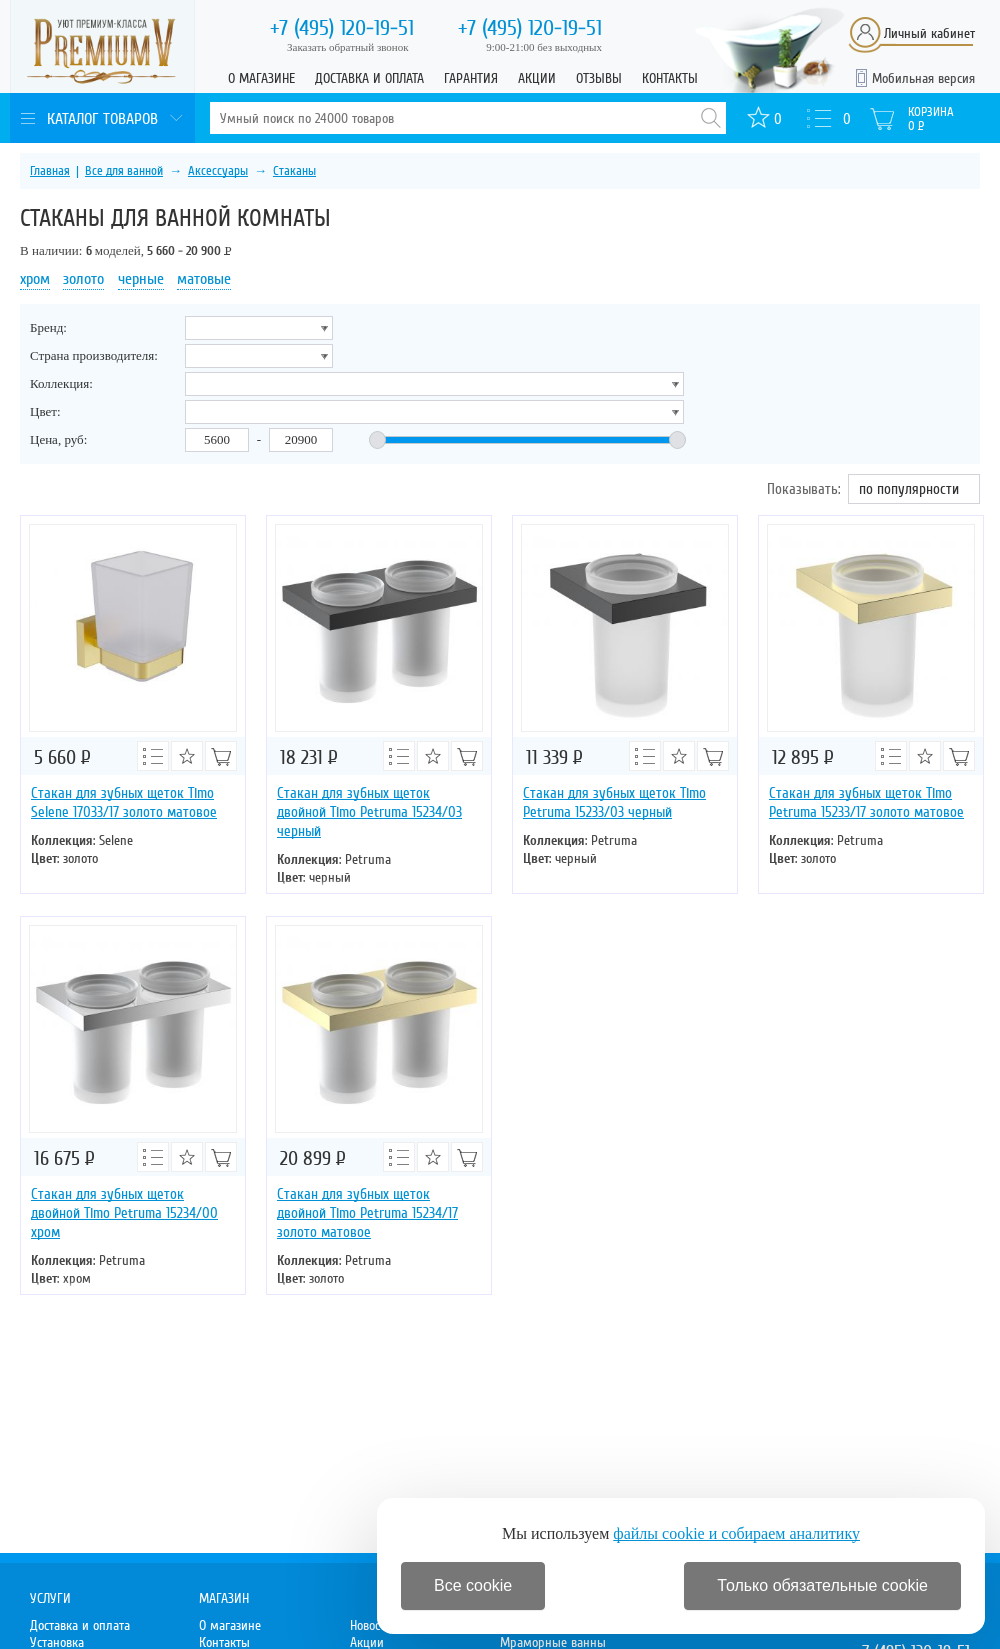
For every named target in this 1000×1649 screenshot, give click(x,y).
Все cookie (473, 1585)
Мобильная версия (923, 78)
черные (141, 279)
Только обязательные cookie (822, 1585)
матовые (204, 279)
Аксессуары (218, 171)
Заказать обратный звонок (348, 47)
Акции (537, 78)
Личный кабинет (929, 33)
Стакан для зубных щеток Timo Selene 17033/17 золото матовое (124, 802)
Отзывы (599, 78)
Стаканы (294, 171)
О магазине (261, 78)
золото (83, 279)
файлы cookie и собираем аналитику (736, 1533)
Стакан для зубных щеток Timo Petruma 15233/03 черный (614, 802)
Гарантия (471, 78)
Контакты (670, 78)
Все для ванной (124, 171)
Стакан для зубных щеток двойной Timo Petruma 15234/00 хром (124, 1213)
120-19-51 (342, 28)
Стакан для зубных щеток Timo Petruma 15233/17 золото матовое (866, 802)
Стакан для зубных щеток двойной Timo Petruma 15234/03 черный (369, 812)
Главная (50, 171)
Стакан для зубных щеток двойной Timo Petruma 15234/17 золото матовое (367, 1213)
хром (35, 279)
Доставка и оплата (369, 78)
